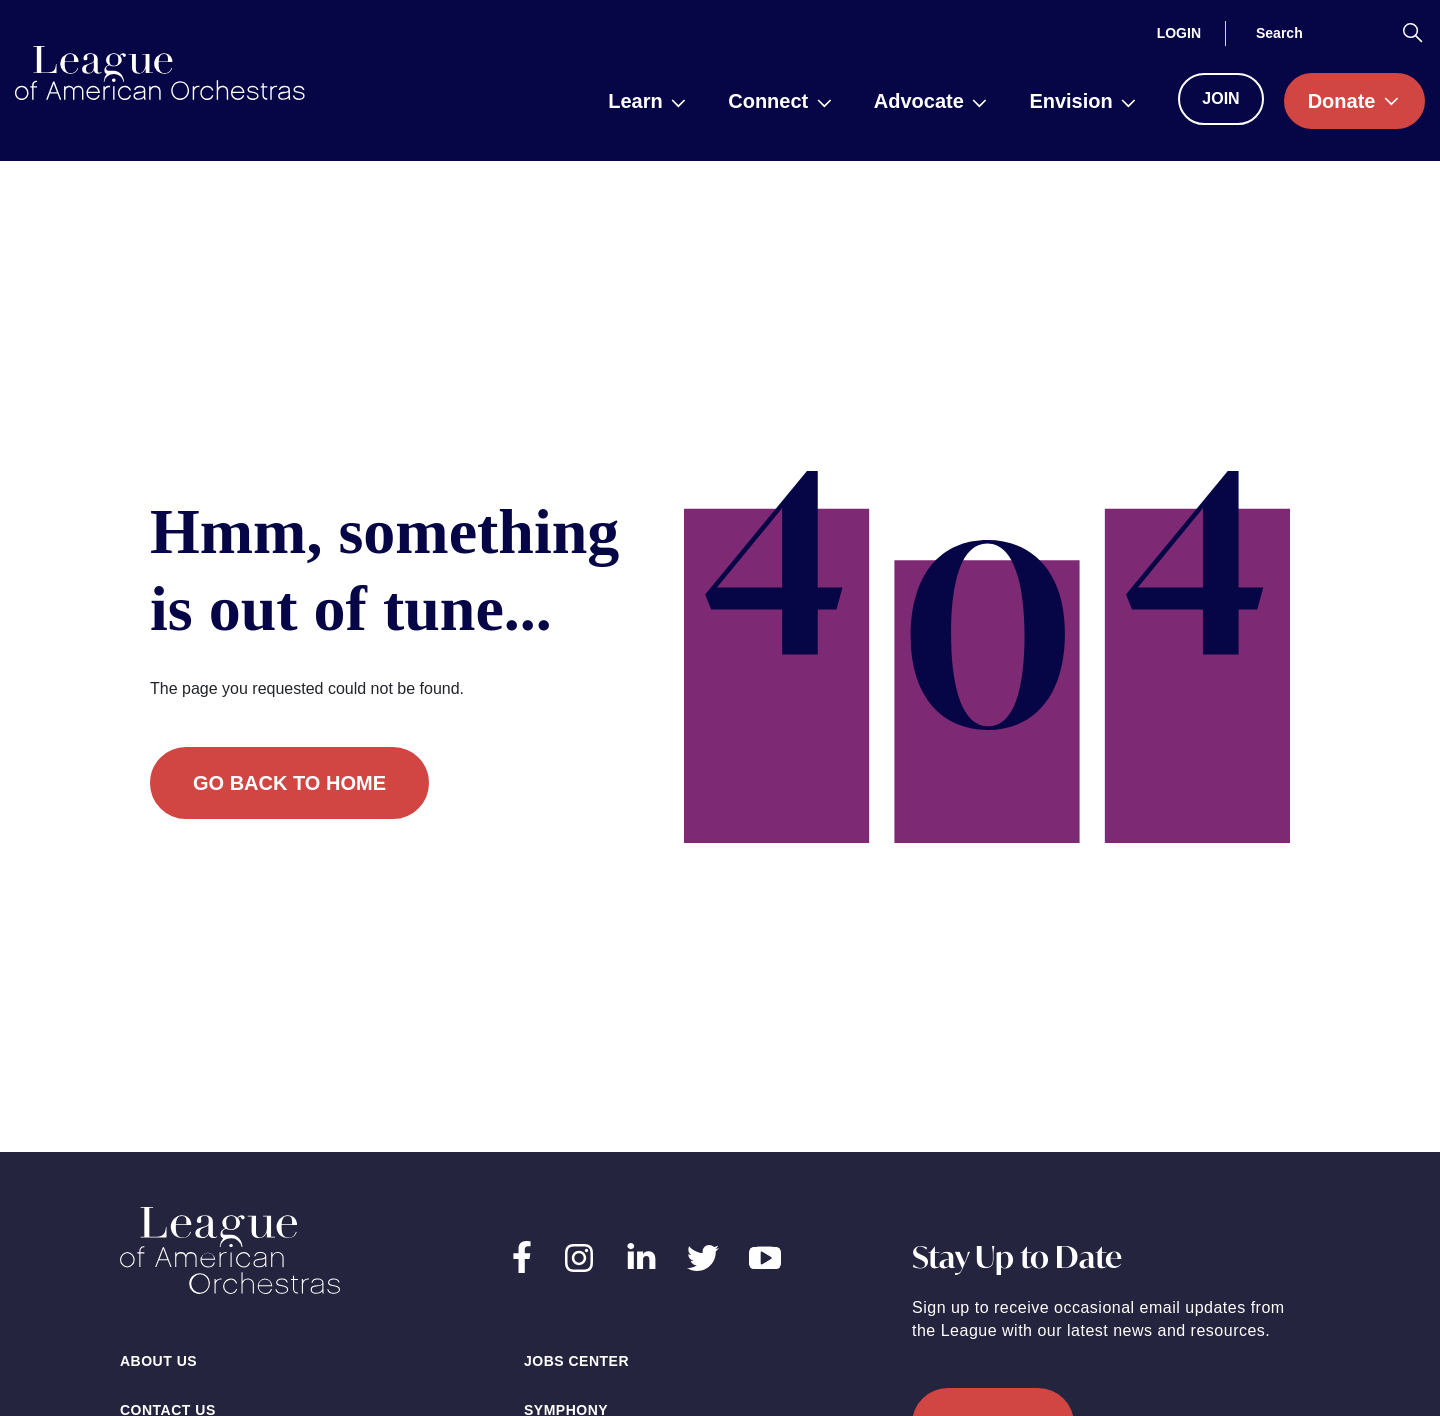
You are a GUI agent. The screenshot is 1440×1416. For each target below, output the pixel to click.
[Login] (1179, 33)
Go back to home (289, 783)
